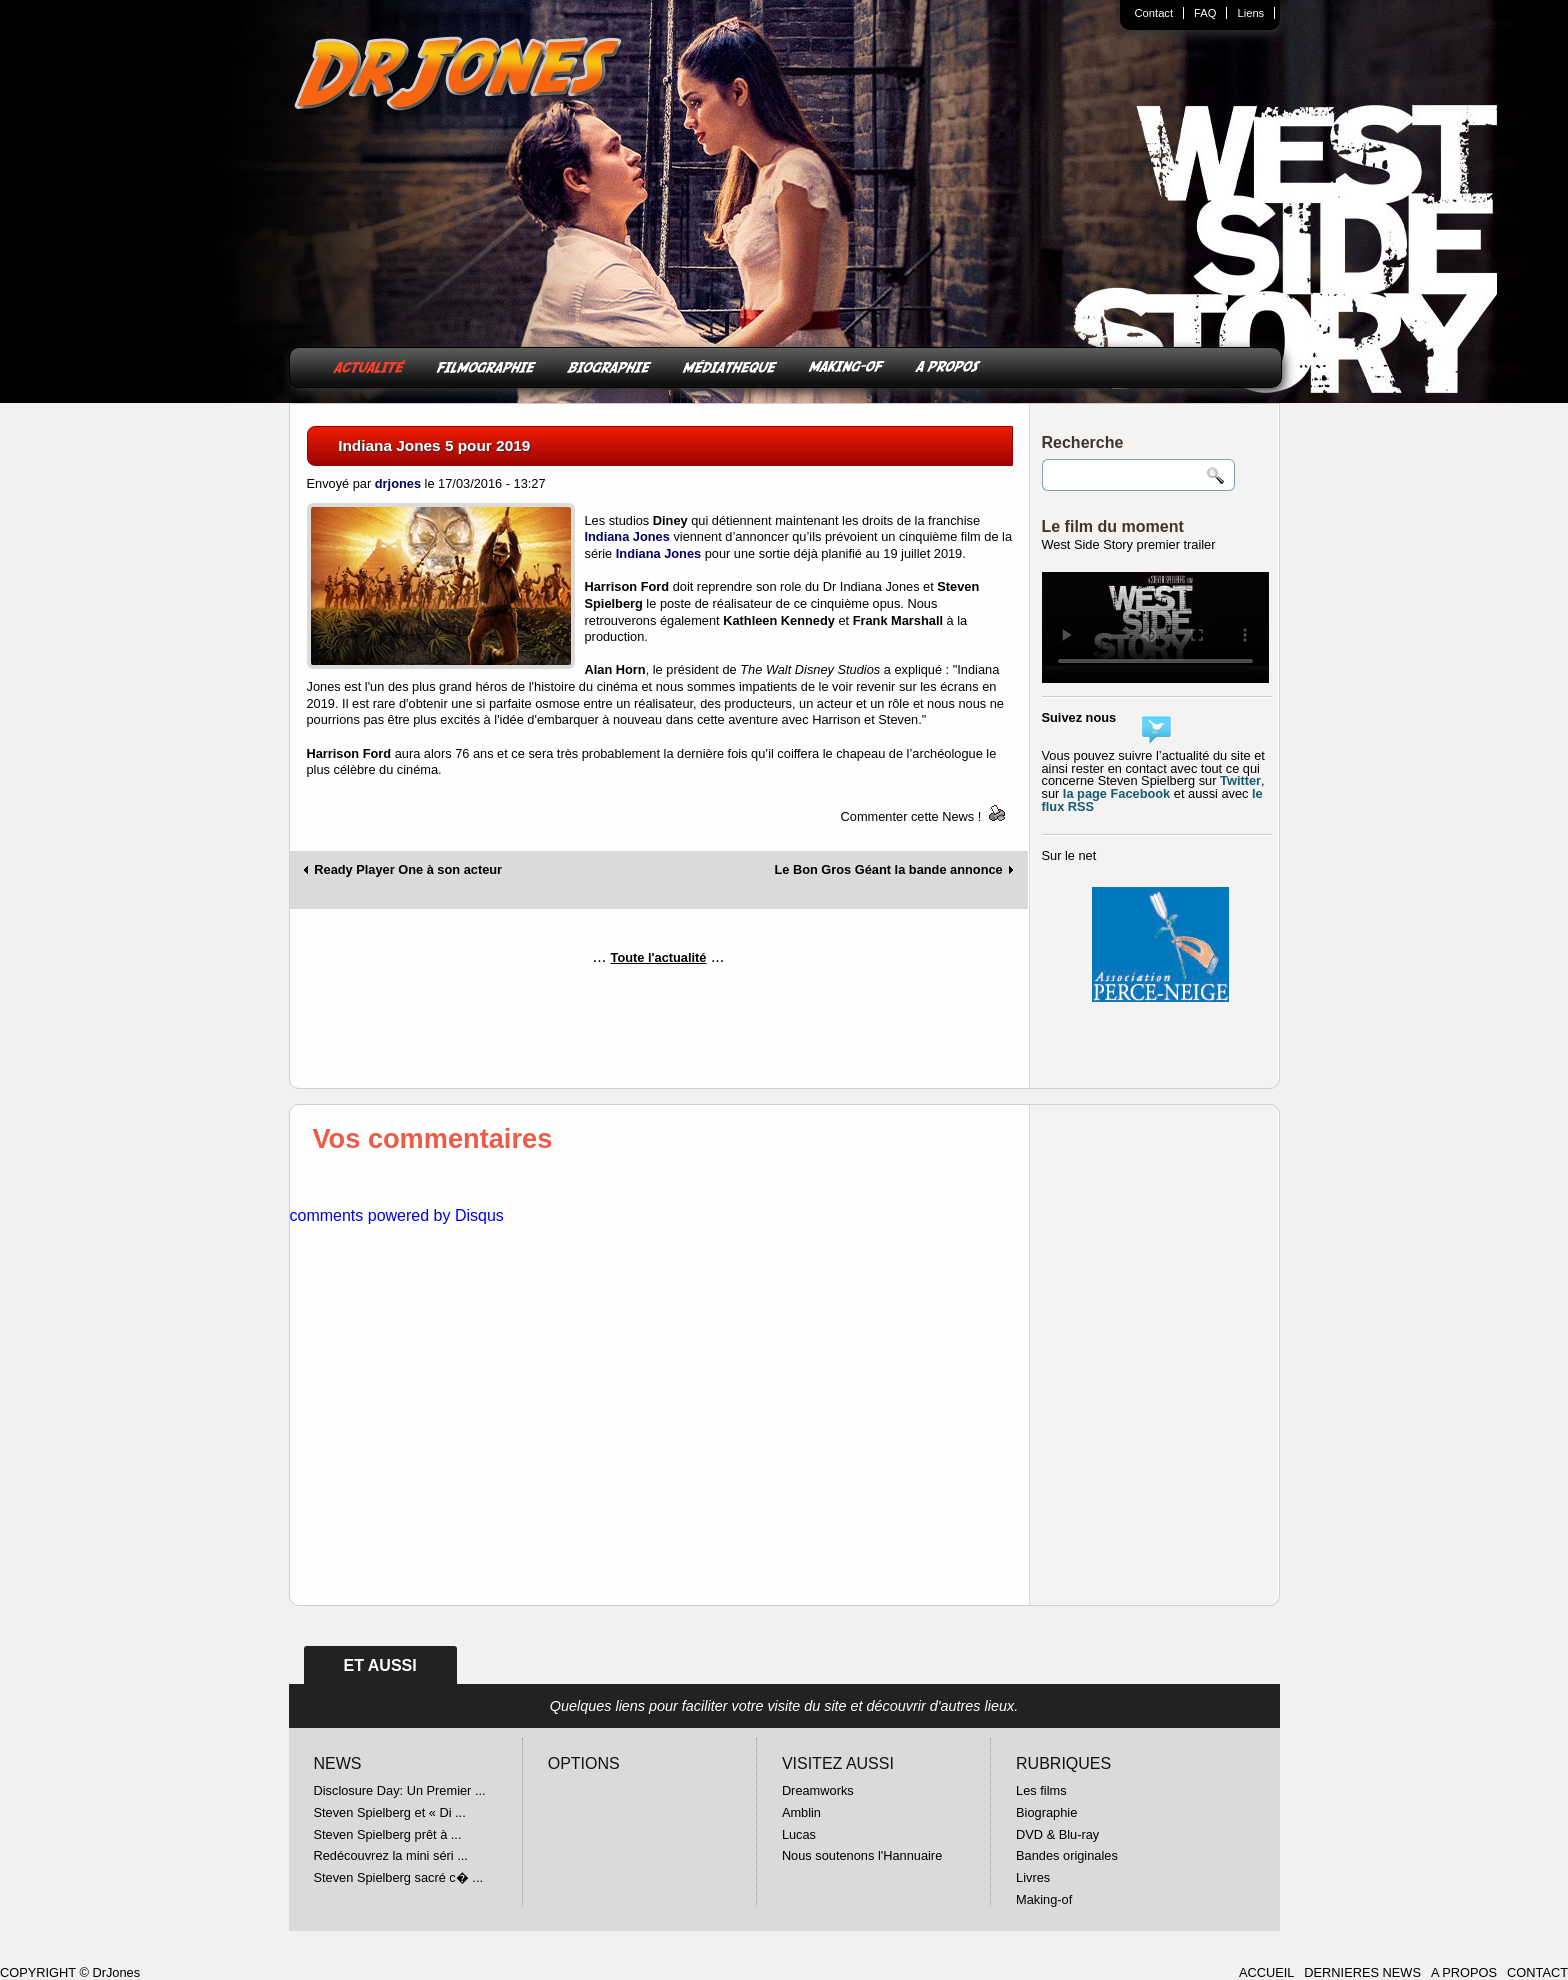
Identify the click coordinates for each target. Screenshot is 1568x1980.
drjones (398, 483)
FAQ (1205, 13)
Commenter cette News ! (911, 816)
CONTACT (1537, 1972)
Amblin (801, 1812)
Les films (1041, 1790)
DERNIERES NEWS (1362, 1972)
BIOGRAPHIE (609, 365)
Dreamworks (818, 1790)
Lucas (799, 1834)
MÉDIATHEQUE (730, 365)
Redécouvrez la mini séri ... (391, 1855)
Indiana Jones (627, 536)
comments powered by (397, 1215)
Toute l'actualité (659, 957)
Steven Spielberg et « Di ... (390, 1812)
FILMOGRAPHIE (486, 365)
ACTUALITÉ (369, 365)
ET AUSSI (380, 1665)
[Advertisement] (659, 1035)
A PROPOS (948, 365)
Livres (1033, 1877)
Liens (1250, 13)
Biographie (1046, 1812)
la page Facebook (1116, 793)
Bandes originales (1067, 1855)
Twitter (1240, 780)
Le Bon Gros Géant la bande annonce (888, 870)
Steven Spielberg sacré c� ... (399, 1877)
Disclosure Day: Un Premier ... (400, 1790)
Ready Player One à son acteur (408, 870)
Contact (1154, 13)
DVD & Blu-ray (1057, 1834)
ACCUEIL (1266, 1972)
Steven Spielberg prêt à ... (388, 1834)
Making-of (1044, 1899)
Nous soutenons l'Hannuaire (862, 1855)
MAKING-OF (846, 365)
